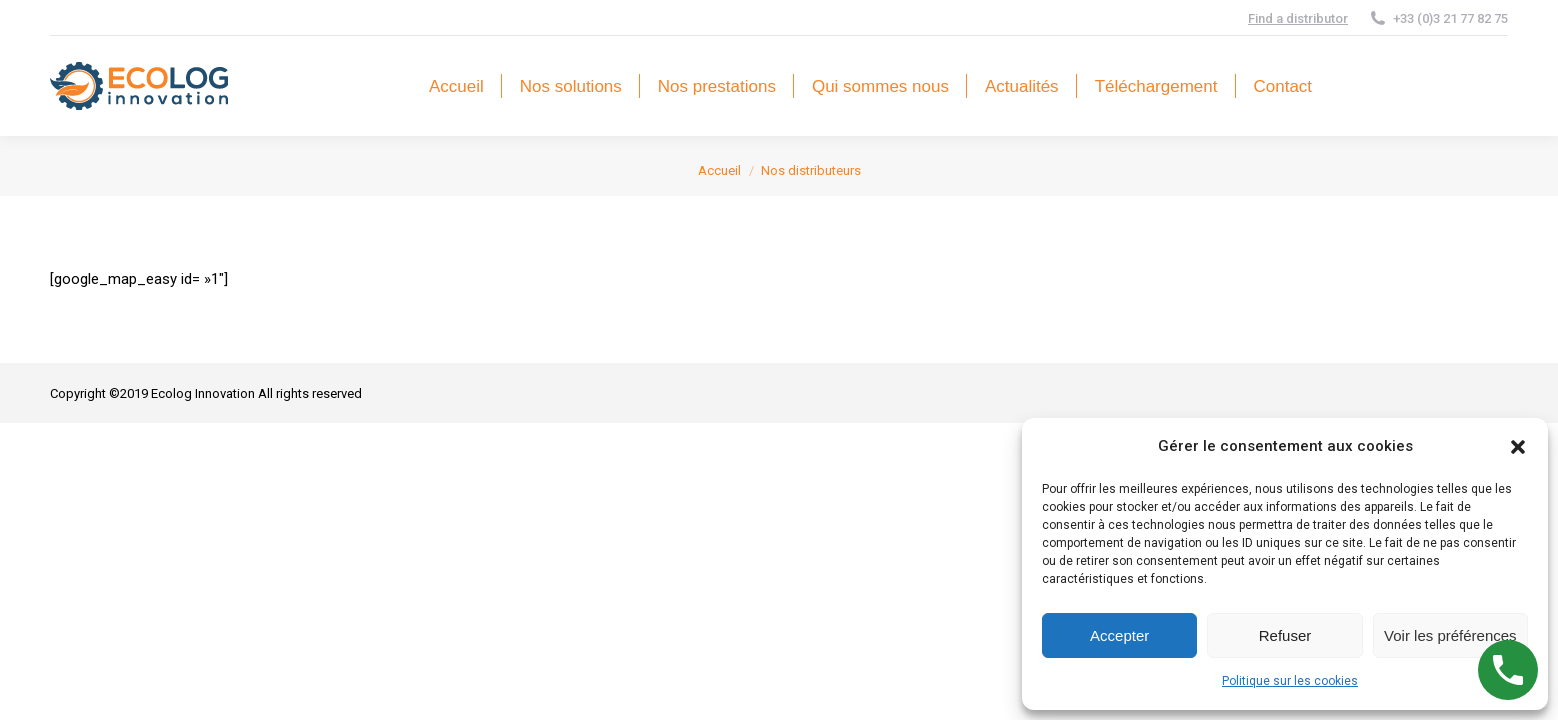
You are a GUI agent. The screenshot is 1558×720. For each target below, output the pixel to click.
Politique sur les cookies (1290, 681)
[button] (1518, 447)
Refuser (1285, 635)
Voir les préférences (1450, 635)
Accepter (1119, 635)
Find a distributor (1298, 18)
